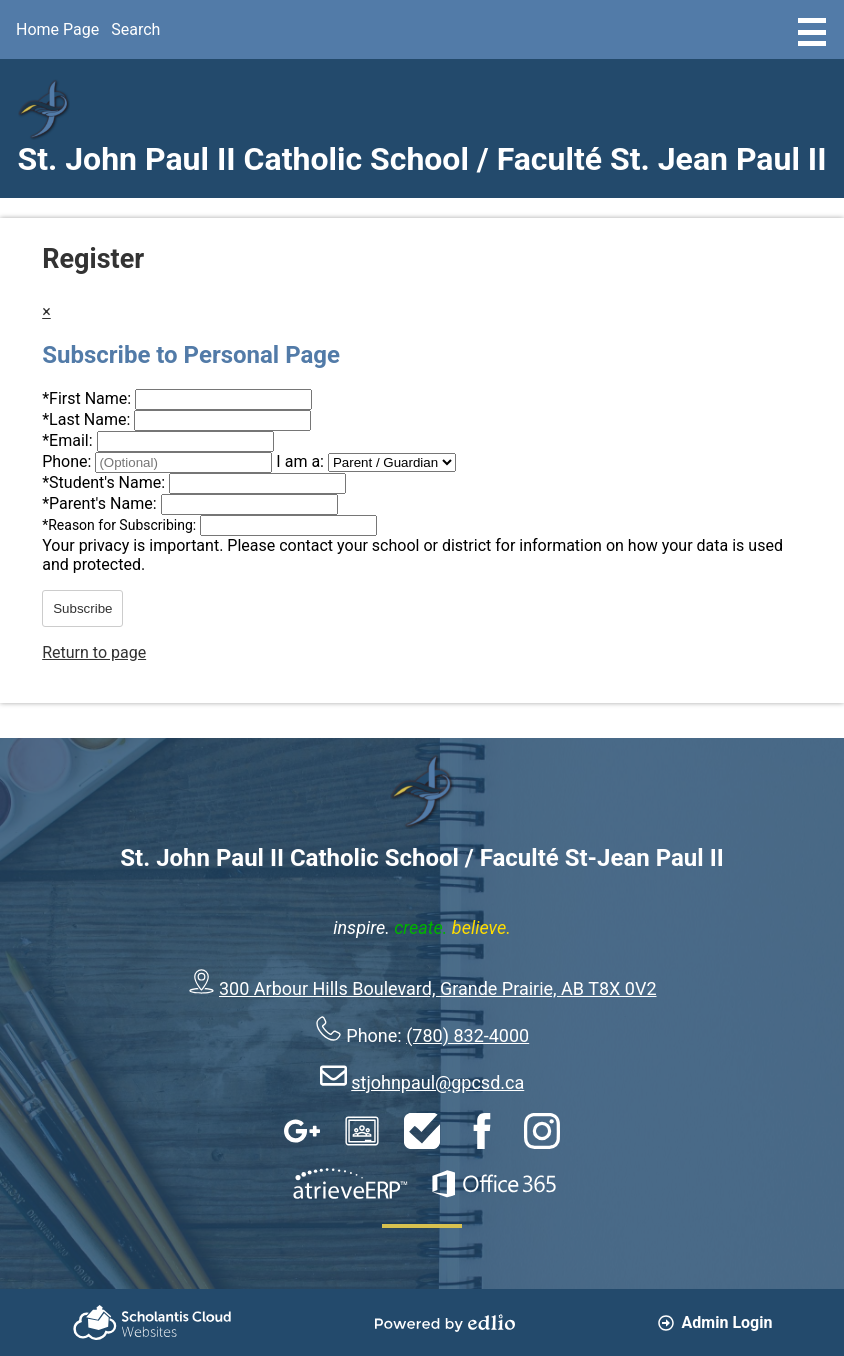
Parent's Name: (101, 503)
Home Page (57, 29)
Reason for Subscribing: (121, 525)
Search (135, 29)
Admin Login (715, 1322)
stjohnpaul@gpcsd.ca (437, 1082)
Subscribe (82, 608)
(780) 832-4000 (467, 1035)
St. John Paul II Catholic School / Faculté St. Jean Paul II (421, 159)
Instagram (542, 1131)
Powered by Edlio (445, 1323)
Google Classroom (362, 1131)
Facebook (482, 1131)
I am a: (300, 461)
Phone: (68, 461)
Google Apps (302, 1131)
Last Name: (88, 419)
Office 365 (494, 1184)
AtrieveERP (350, 1184)
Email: (69, 440)
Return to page (94, 652)
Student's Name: (105, 482)
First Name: (88, 398)
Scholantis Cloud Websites (152, 1322)
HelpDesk (422, 1131)
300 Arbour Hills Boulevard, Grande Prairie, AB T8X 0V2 (438, 988)
